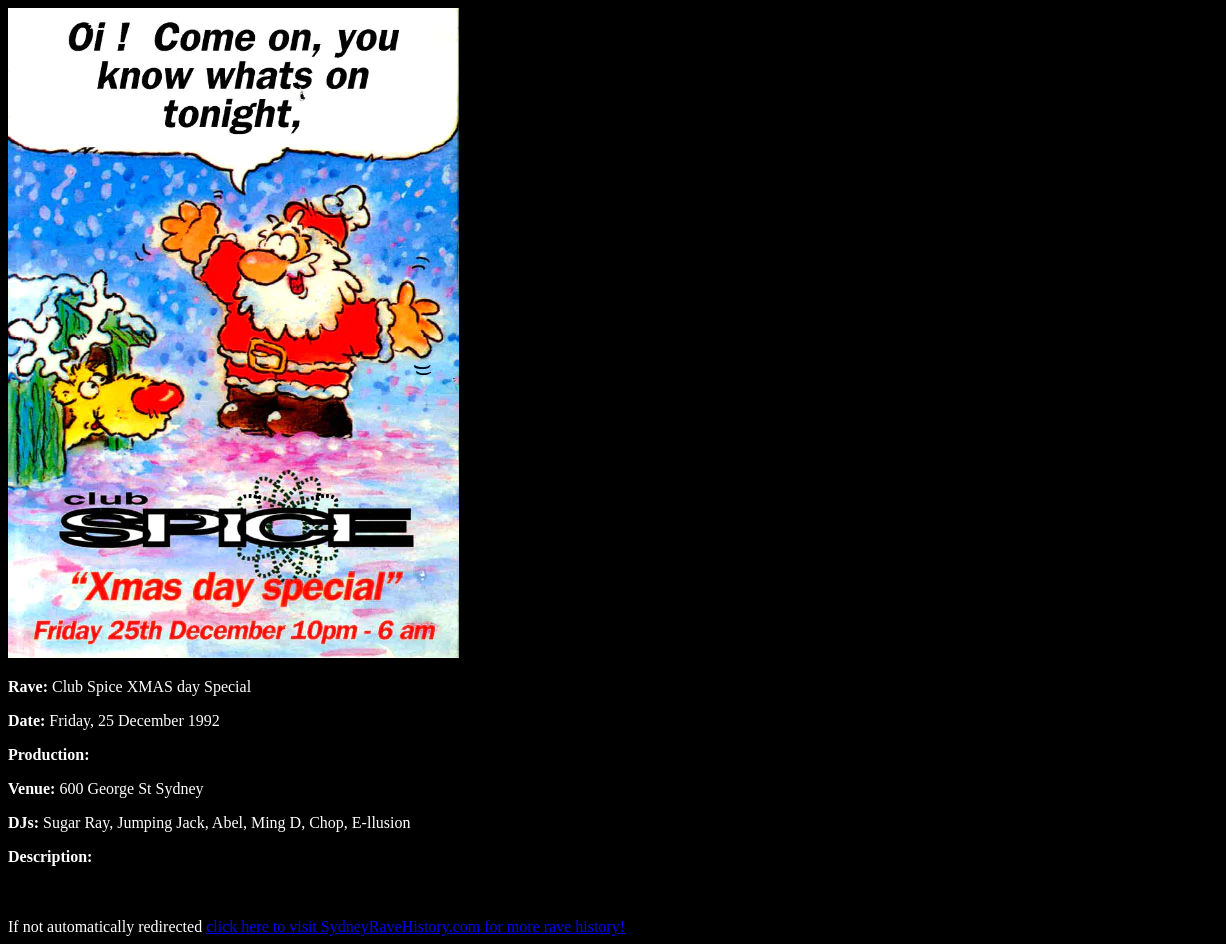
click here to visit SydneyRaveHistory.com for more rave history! (415, 926)
